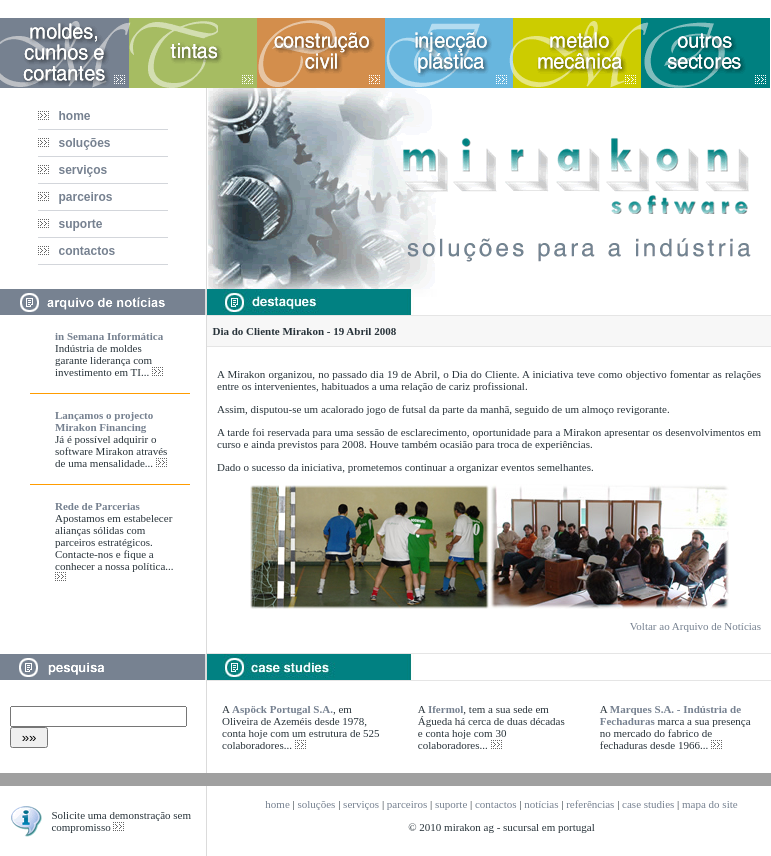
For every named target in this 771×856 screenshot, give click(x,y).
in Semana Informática (109, 336)
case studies (648, 804)
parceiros (81, 197)
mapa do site (710, 804)
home (70, 116)
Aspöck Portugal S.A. (282, 709)
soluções (80, 143)
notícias (541, 804)
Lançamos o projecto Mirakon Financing (104, 421)
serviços (78, 170)
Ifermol (445, 709)
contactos (82, 251)
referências (590, 804)
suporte (76, 224)
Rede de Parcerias (97, 506)
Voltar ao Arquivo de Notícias (695, 626)
